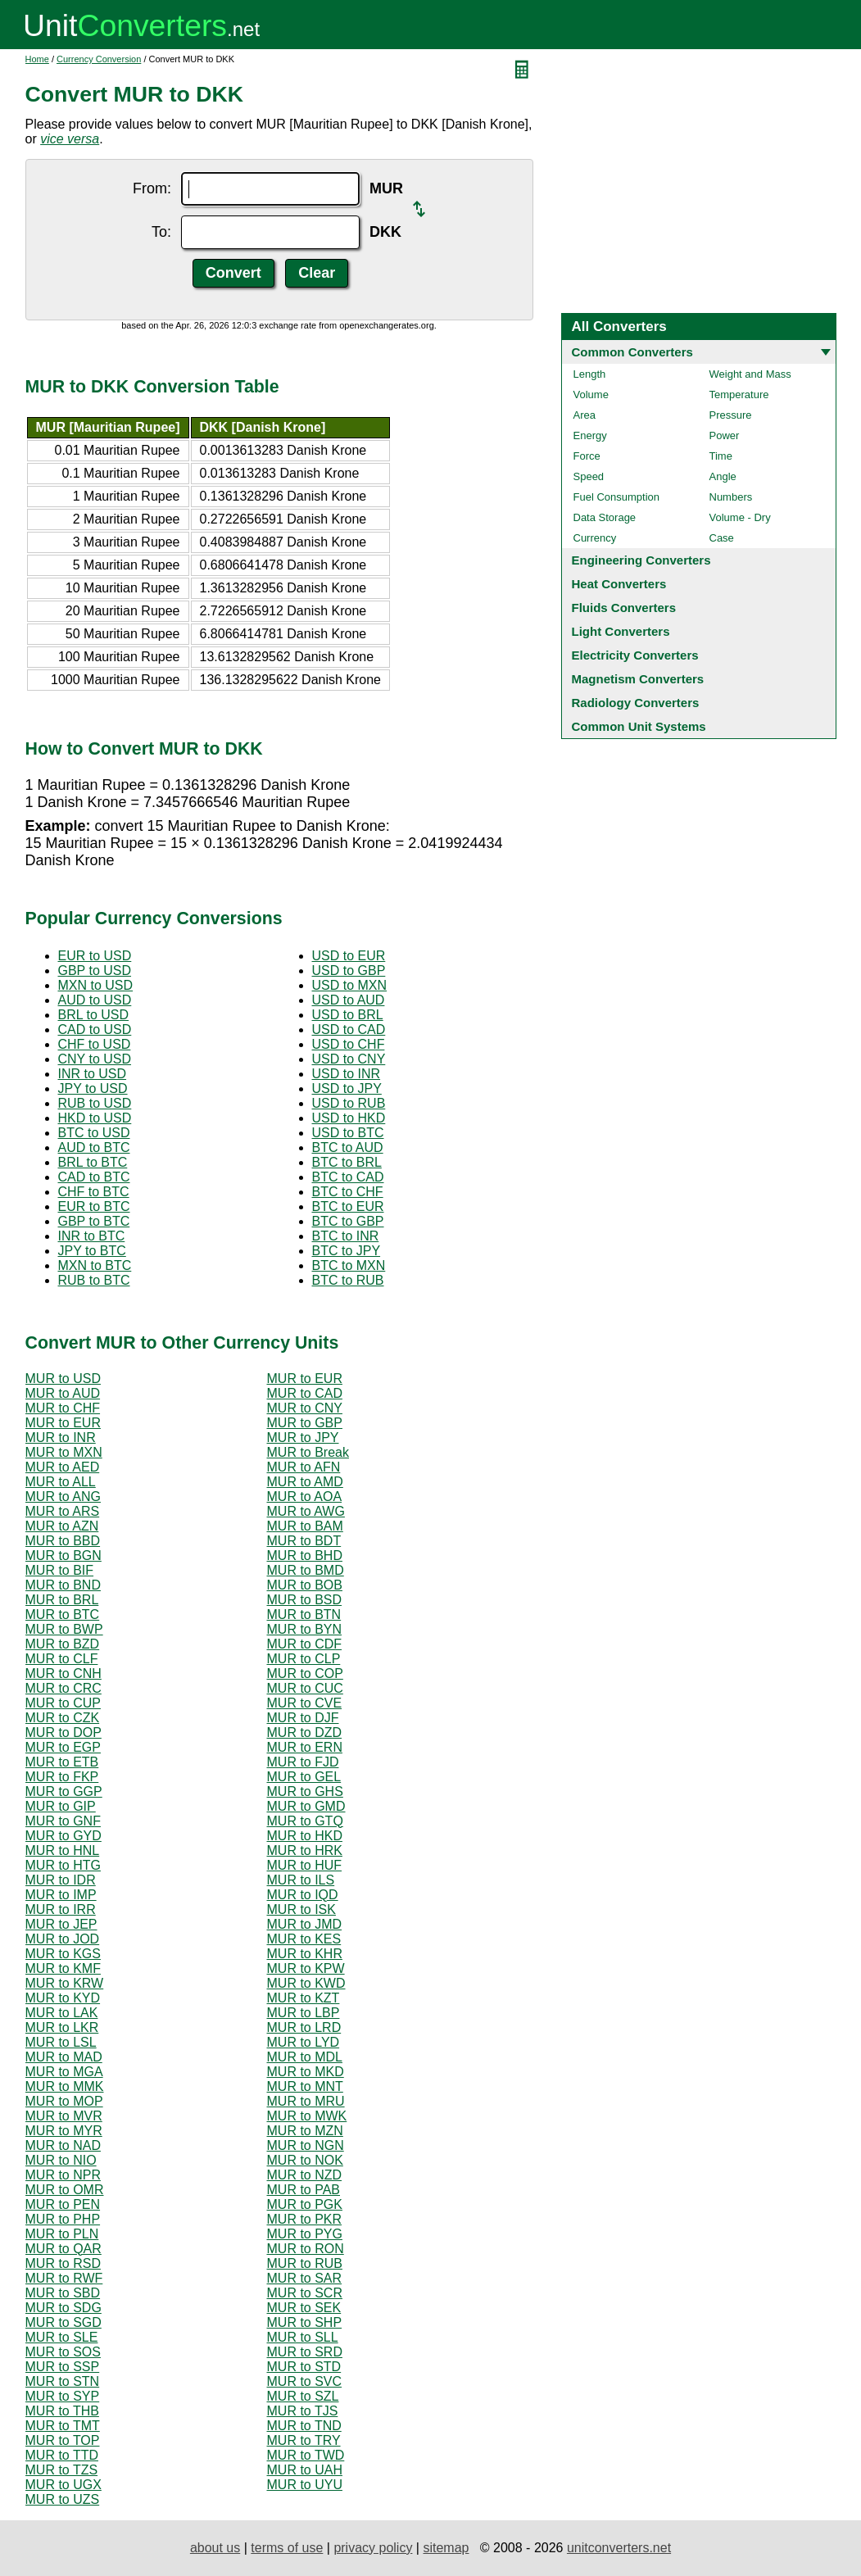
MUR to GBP (304, 1423)
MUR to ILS (301, 1880)
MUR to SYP (62, 2396)
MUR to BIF (59, 1570)
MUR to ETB (62, 1762)
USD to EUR (349, 956)
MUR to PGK (304, 2204)
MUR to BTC (62, 1614)
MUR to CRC (63, 1688)
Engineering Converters (641, 560)
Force (586, 456)
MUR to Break (308, 1452)
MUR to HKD (304, 1836)
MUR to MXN (63, 1452)
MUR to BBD (63, 1541)
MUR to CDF (304, 1644)
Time (720, 456)
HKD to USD (95, 1118)
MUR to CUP (63, 1703)
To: (161, 232)
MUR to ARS (62, 1511)
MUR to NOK (305, 2160)
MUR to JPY (303, 1437)
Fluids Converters (624, 608)
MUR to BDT (304, 1541)
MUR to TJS (302, 2411)
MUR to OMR (64, 2190)
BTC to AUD (347, 1147)
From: (152, 188)
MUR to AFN (304, 1467)
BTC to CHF (347, 1192)
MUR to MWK (307, 2116)
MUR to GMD (306, 1806)
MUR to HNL (62, 1850)
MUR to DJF (303, 1718)
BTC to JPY (346, 1251)
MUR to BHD (304, 1555)
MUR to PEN (63, 2204)
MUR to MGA (64, 2072)
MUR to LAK (61, 2013)
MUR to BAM (305, 1526)
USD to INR (346, 1074)
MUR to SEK (304, 2308)
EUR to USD (95, 956)
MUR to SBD (63, 2293)
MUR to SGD (63, 2322)
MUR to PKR (304, 2219)
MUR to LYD (303, 2042)
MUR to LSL (61, 2042)
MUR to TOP (62, 2440)
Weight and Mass (750, 374)
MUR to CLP (304, 1659)
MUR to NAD (63, 2145)
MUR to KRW (64, 1983)
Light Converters (621, 631)
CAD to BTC (94, 1177)
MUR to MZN (305, 2131)
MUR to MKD (305, 2072)
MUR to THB (62, 2411)
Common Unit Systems (639, 726)
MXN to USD (96, 985)
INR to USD (92, 1074)
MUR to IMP (61, 1895)
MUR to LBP (303, 2013)
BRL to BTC (93, 1162)
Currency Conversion (99, 59)
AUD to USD (95, 1000)
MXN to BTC (95, 1265)
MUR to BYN (304, 1629)
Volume (591, 394)
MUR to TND (304, 2426)
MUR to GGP (63, 1791)
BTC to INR (345, 1236)
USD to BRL (347, 1015)
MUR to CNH (63, 1673)
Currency (595, 538)
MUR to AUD (63, 1393)
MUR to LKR (62, 2027)
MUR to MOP (64, 2101)
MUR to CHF (63, 1408)
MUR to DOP (63, 1732)
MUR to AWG (306, 1511)
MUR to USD (63, 1379)
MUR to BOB (304, 1585)
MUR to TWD (306, 2455)
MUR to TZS (61, 2470)
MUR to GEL (304, 1777)
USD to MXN (349, 985)
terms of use (287, 2548)
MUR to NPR (63, 2175)
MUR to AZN (62, 1526)
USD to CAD (349, 1029)
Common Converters (632, 352)
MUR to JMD (304, 1924)
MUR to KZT (303, 1998)
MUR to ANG (63, 1496)
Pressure (730, 415)
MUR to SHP (304, 2322)
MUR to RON (305, 2249)
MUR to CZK (62, 1718)
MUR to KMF (63, 1968)
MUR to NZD (304, 2175)
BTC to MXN (349, 1265)
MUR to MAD (63, 2057)
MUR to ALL (60, 1482)
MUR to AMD (305, 1482)
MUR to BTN (304, 1614)
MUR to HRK (304, 1850)
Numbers (731, 497)
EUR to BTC (94, 1206)
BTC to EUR (348, 1206)
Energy (590, 435)
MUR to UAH (304, 2470)
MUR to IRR (60, 1909)
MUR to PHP (63, 2219)
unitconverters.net (619, 2548)
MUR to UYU (304, 2485)
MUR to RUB (304, 2263)
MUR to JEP (61, 1924)
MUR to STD (304, 2367)
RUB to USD (95, 1103)
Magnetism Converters (638, 679)
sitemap (446, 2548)
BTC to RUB (348, 1280)
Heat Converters (619, 584)
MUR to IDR (60, 1880)
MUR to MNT (305, 2086)
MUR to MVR (63, 2116)
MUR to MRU (306, 2101)
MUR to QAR (63, 2249)
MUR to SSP (62, 2367)
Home (37, 59)
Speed (589, 476)
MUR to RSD (63, 2263)
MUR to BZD (62, 1644)
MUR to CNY (304, 1408)
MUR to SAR (304, 2278)
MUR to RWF (64, 2278)
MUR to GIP (60, 1806)
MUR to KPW (306, 1968)
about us (215, 2548)
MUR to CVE (304, 1703)
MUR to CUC (305, 1688)
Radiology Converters (636, 703)
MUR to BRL (62, 1600)
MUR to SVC (304, 2381)
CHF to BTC (93, 1192)
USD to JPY (347, 1088)
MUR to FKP (62, 1777)
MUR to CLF (61, 1659)
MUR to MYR (63, 2131)
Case (721, 538)
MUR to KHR (304, 1954)
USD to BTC (348, 1133)
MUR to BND (63, 1585)
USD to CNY (349, 1059)
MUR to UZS (62, 2499)
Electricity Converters (635, 655)
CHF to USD (94, 1044)
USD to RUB (349, 1103)
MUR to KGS (63, 1954)
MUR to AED (62, 1467)
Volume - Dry (740, 517)
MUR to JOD (62, 1939)
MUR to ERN (304, 1747)
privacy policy (372, 2548)
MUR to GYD (63, 1836)
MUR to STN (62, 2381)
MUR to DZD (304, 1732)
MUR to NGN (305, 2145)
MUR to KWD (306, 1983)
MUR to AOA (304, 1496)
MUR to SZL (303, 2396)
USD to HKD (349, 1118)
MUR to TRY (304, 2440)
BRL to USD (93, 1015)
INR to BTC (91, 1236)
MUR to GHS (305, 1791)
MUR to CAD (304, 1393)
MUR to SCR (304, 2293)
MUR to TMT (62, 2426)
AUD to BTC (94, 1147)
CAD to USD (95, 1029)
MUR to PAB (304, 2190)
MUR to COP (305, 1673)
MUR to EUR (304, 1379)
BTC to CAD (348, 1177)
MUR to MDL (304, 2057)
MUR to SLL (302, 2337)
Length (589, 374)
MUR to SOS (63, 2352)
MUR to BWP (64, 1629)
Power (724, 435)
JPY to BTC (92, 1251)
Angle (722, 476)
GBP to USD (95, 970)
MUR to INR (60, 1437)
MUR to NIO (61, 2160)
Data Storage (605, 517)
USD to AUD (348, 1000)
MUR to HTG (63, 1865)
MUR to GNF (63, 1821)
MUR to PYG (304, 2234)
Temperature (739, 394)
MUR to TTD (61, 2455)
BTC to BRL (347, 1162)
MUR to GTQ (305, 1821)
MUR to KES (304, 1939)
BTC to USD (94, 1133)
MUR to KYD (63, 1998)
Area (584, 415)
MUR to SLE (61, 2337)
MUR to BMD (305, 1570)
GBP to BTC (94, 1221)
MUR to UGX (63, 2485)
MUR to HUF (304, 1865)
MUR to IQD (302, 1895)
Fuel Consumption (616, 497)
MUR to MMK (64, 2086)
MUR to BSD (304, 1600)
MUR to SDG (63, 2308)
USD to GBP (349, 970)
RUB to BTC (94, 1280)
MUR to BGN (63, 1555)
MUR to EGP (63, 1747)
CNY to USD (95, 1059)
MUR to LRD (304, 2027)
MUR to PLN (62, 2234)
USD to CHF (348, 1044)
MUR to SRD (304, 2352)
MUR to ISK (301, 1909)
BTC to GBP (348, 1221)
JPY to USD (93, 1088)
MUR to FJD (303, 1762)
